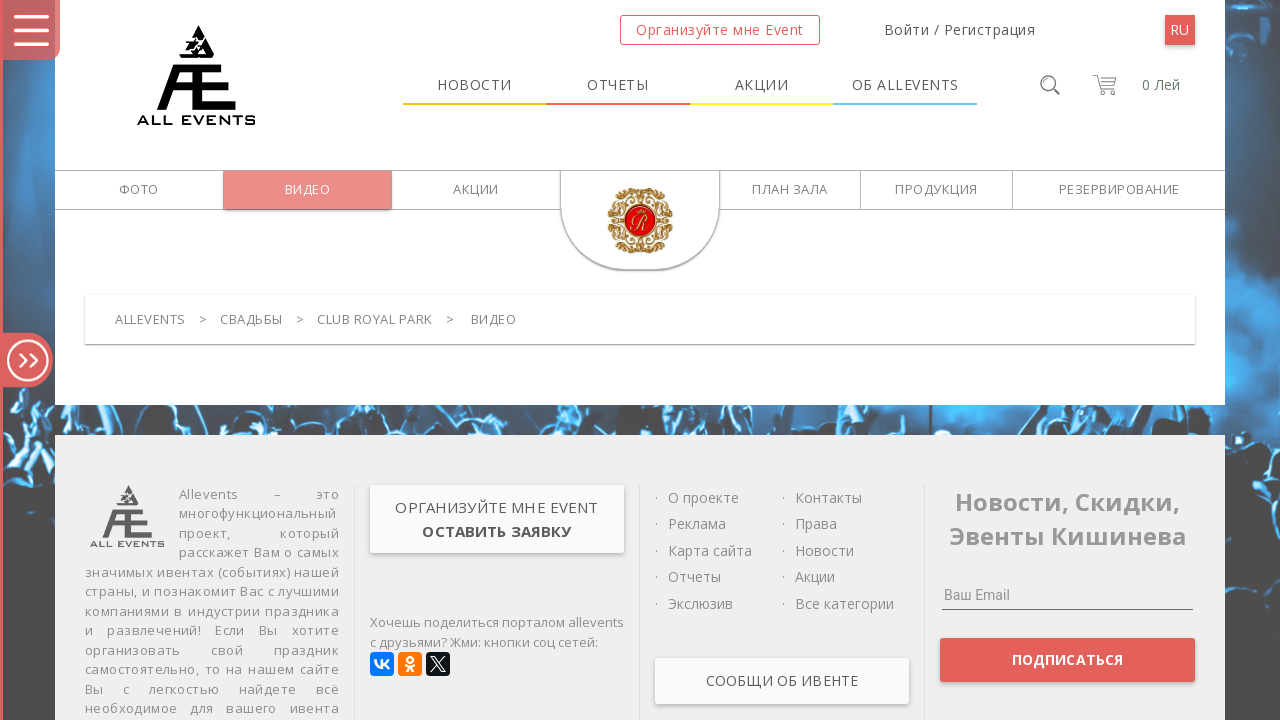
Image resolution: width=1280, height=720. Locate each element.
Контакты (828, 497)
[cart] (1132, 85)
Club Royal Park (375, 319)
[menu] (1180, 30)
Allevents (150, 319)
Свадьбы (251, 319)
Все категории (844, 603)
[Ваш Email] (1067, 595)
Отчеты (617, 84)
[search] (1050, 85)
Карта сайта (710, 550)
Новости (474, 84)
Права (816, 523)
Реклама (697, 523)
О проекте (703, 497)
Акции (762, 84)
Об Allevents (905, 84)
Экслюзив (700, 603)
